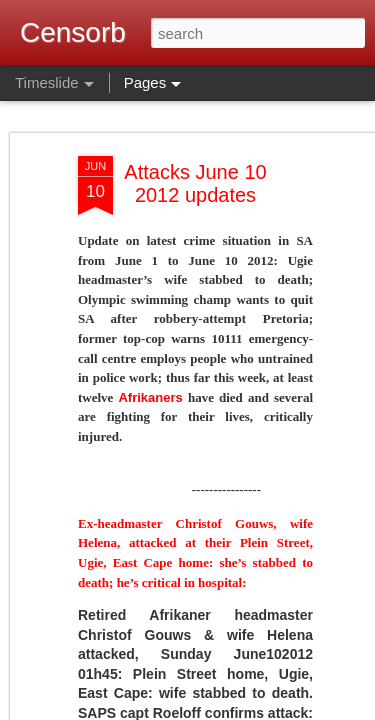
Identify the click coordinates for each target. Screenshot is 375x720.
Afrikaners (150, 397)
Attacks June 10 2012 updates (195, 183)
